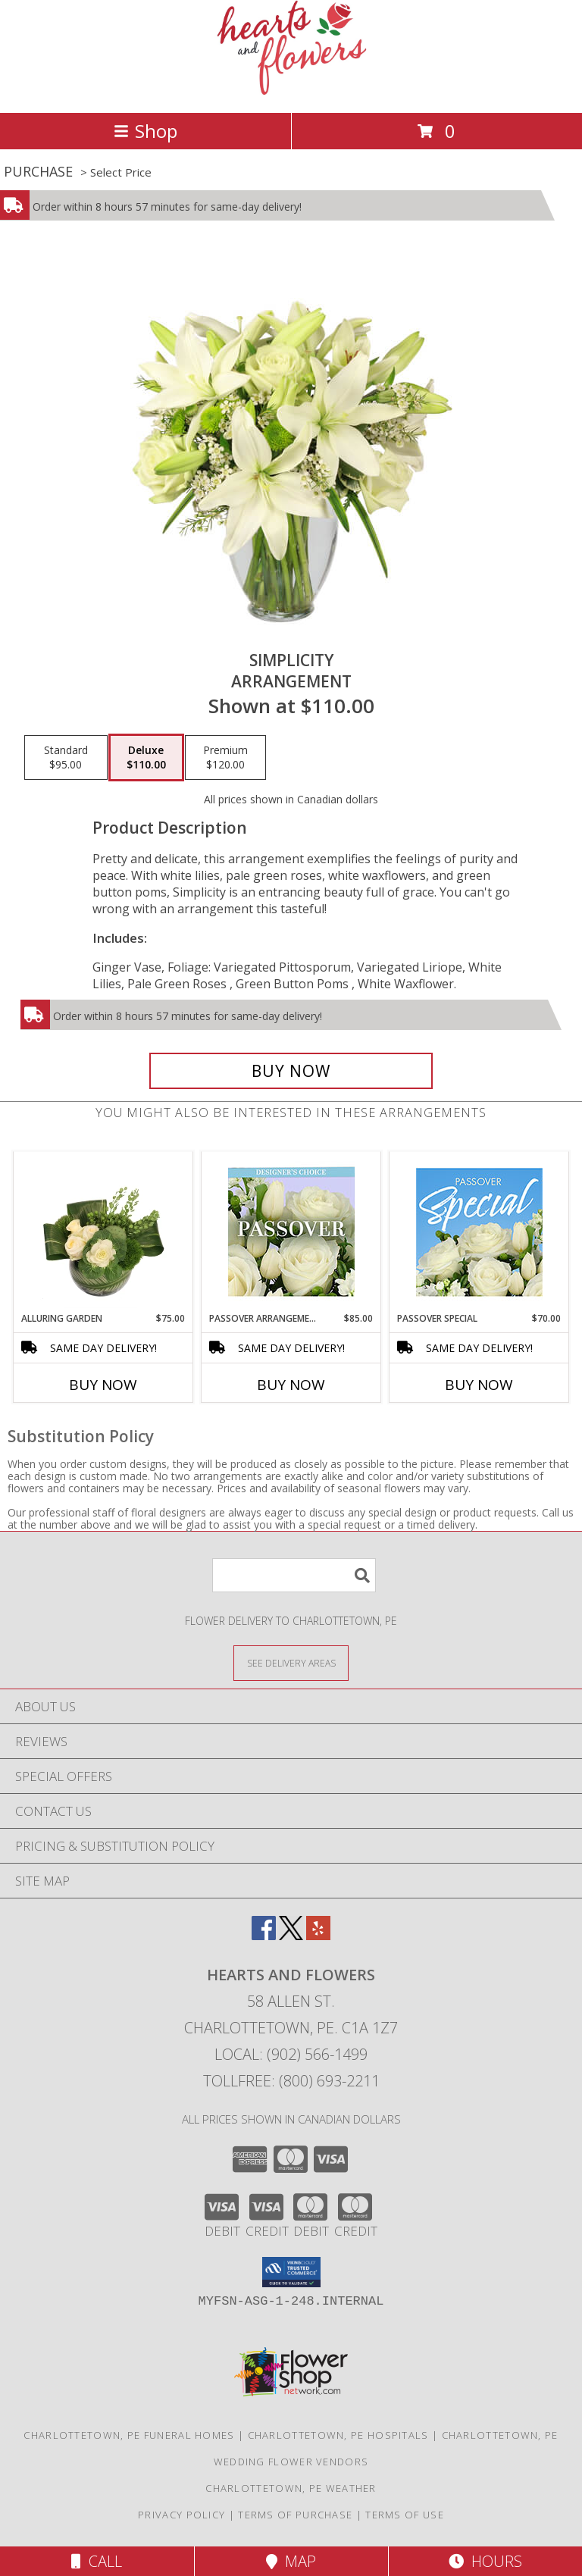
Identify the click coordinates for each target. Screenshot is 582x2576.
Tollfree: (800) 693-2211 (291, 2081)
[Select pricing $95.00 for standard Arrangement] (66, 758)
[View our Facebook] (264, 1935)
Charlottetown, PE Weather (291, 2488)
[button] (291, 2272)
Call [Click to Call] (96, 2561)
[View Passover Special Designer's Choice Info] (479, 1232)
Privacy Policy (181, 2514)
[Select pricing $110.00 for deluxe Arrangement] (146, 758)
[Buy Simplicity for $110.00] (291, 1071)
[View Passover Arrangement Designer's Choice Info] (291, 1232)
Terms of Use (404, 2514)
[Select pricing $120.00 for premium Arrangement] (225, 758)
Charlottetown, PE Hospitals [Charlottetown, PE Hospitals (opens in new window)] (338, 2435)
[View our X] (291, 1935)
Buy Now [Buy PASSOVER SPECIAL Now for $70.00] (479, 1384)
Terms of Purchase (295, 2514)
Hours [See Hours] (485, 2561)
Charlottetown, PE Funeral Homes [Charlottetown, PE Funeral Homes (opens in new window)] (128, 2435)
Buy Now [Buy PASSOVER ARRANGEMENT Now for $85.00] (291, 1384)
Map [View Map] (291, 2561)
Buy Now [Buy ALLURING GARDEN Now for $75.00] (103, 1384)
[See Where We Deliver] (291, 1662)
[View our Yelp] (318, 1935)
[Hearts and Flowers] (291, 90)
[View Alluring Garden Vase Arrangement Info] (103, 1231)
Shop (145, 130)
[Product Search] (294, 1575)
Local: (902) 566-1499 (291, 2054)
